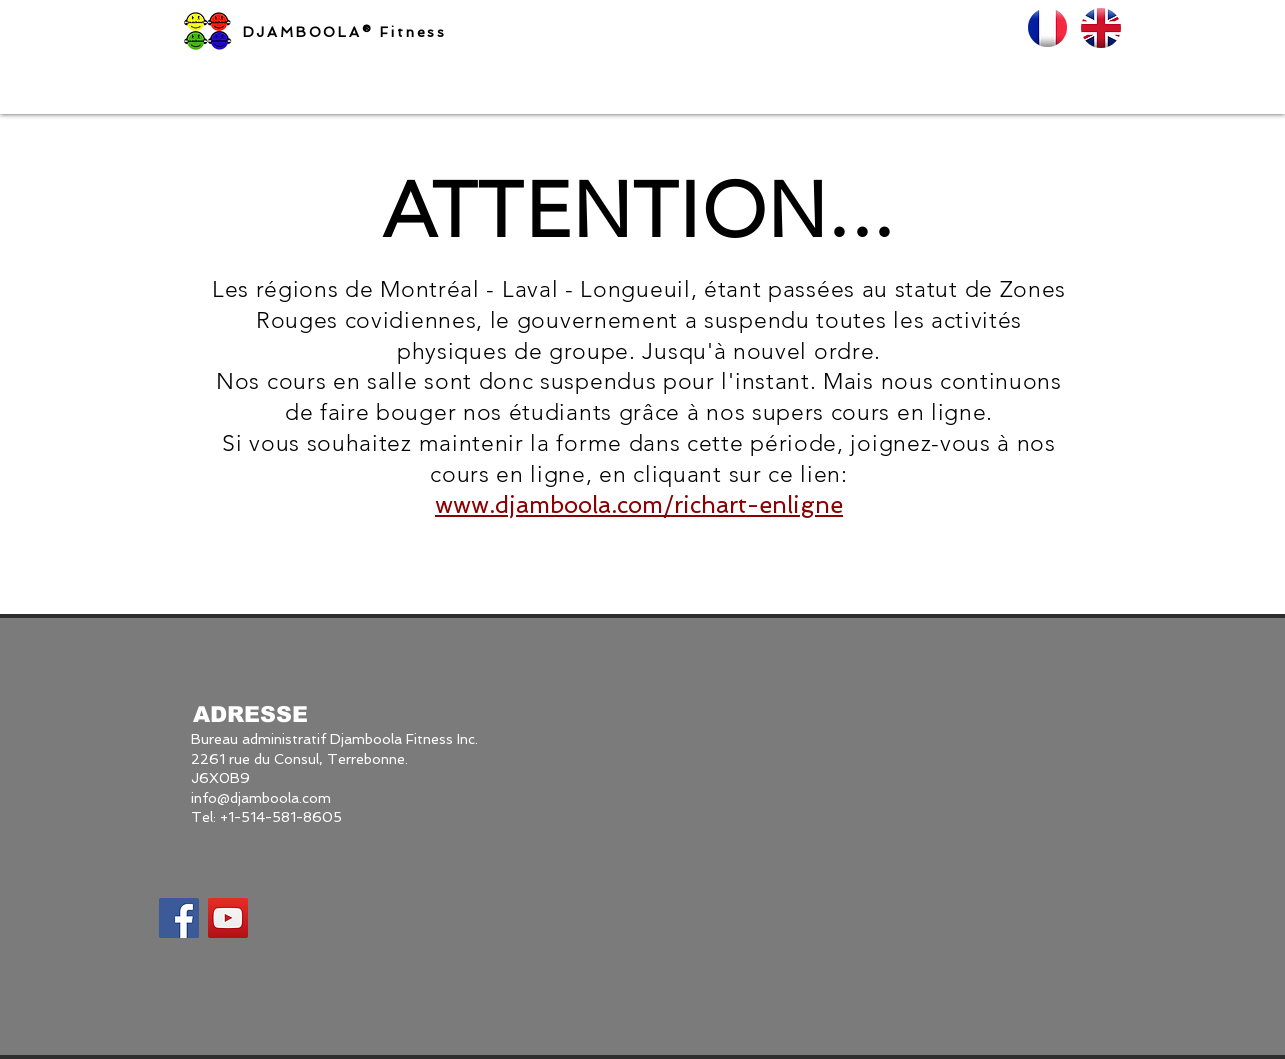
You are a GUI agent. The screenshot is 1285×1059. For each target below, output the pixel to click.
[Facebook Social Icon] (179, 918)
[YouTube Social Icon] (228, 918)
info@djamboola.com (261, 798)
